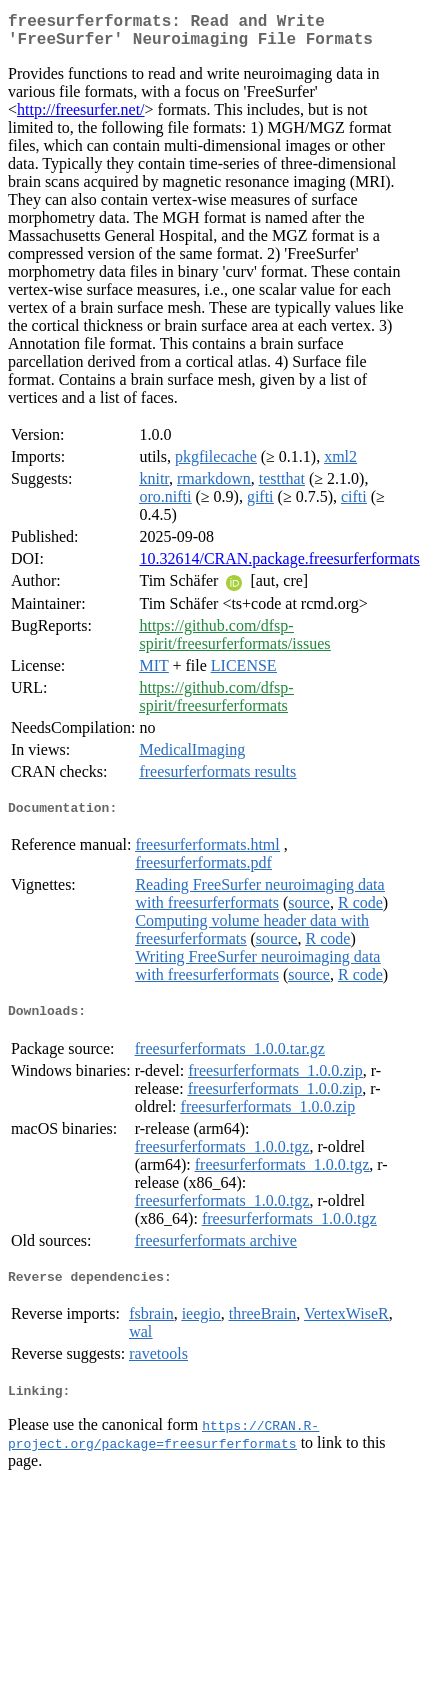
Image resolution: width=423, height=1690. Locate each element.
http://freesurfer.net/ (81, 117)
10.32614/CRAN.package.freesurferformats (279, 566)
